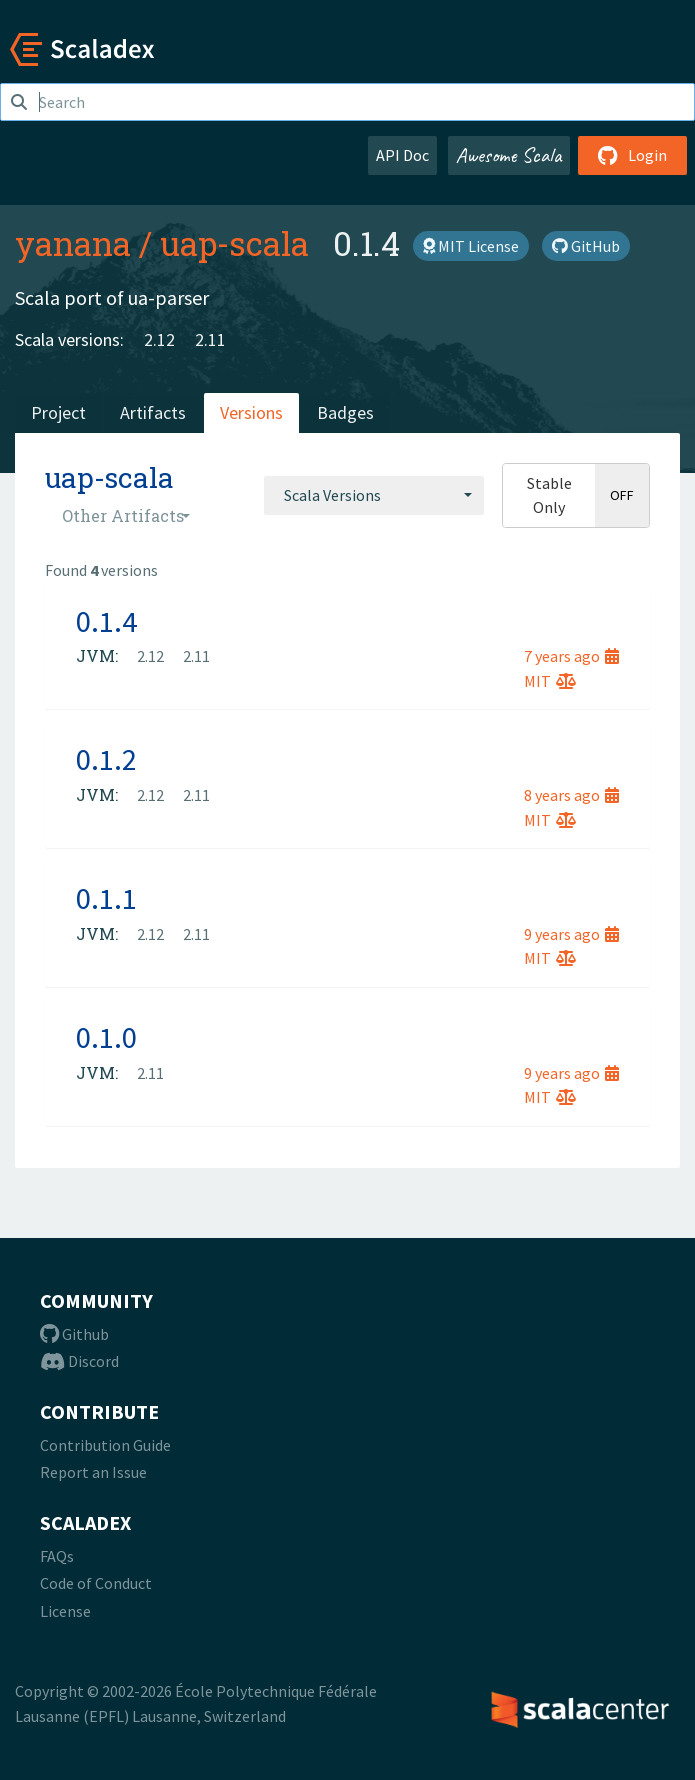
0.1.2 (106, 759)
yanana (73, 243)
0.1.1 (106, 898)
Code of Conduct (96, 1583)
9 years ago (571, 934)
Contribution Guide (105, 1445)
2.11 (210, 339)
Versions (251, 412)
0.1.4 (106, 621)
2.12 (159, 339)
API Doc (402, 155)
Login (632, 155)
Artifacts (153, 412)
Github (74, 1334)
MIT (550, 681)
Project (58, 412)
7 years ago (571, 656)
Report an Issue (93, 1472)
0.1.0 (106, 1037)
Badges (345, 412)
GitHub (586, 246)
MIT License (471, 246)
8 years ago (571, 795)
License (65, 1611)
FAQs (57, 1556)
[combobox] (374, 495)
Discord (79, 1361)
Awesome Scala (509, 155)
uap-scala (234, 243)
